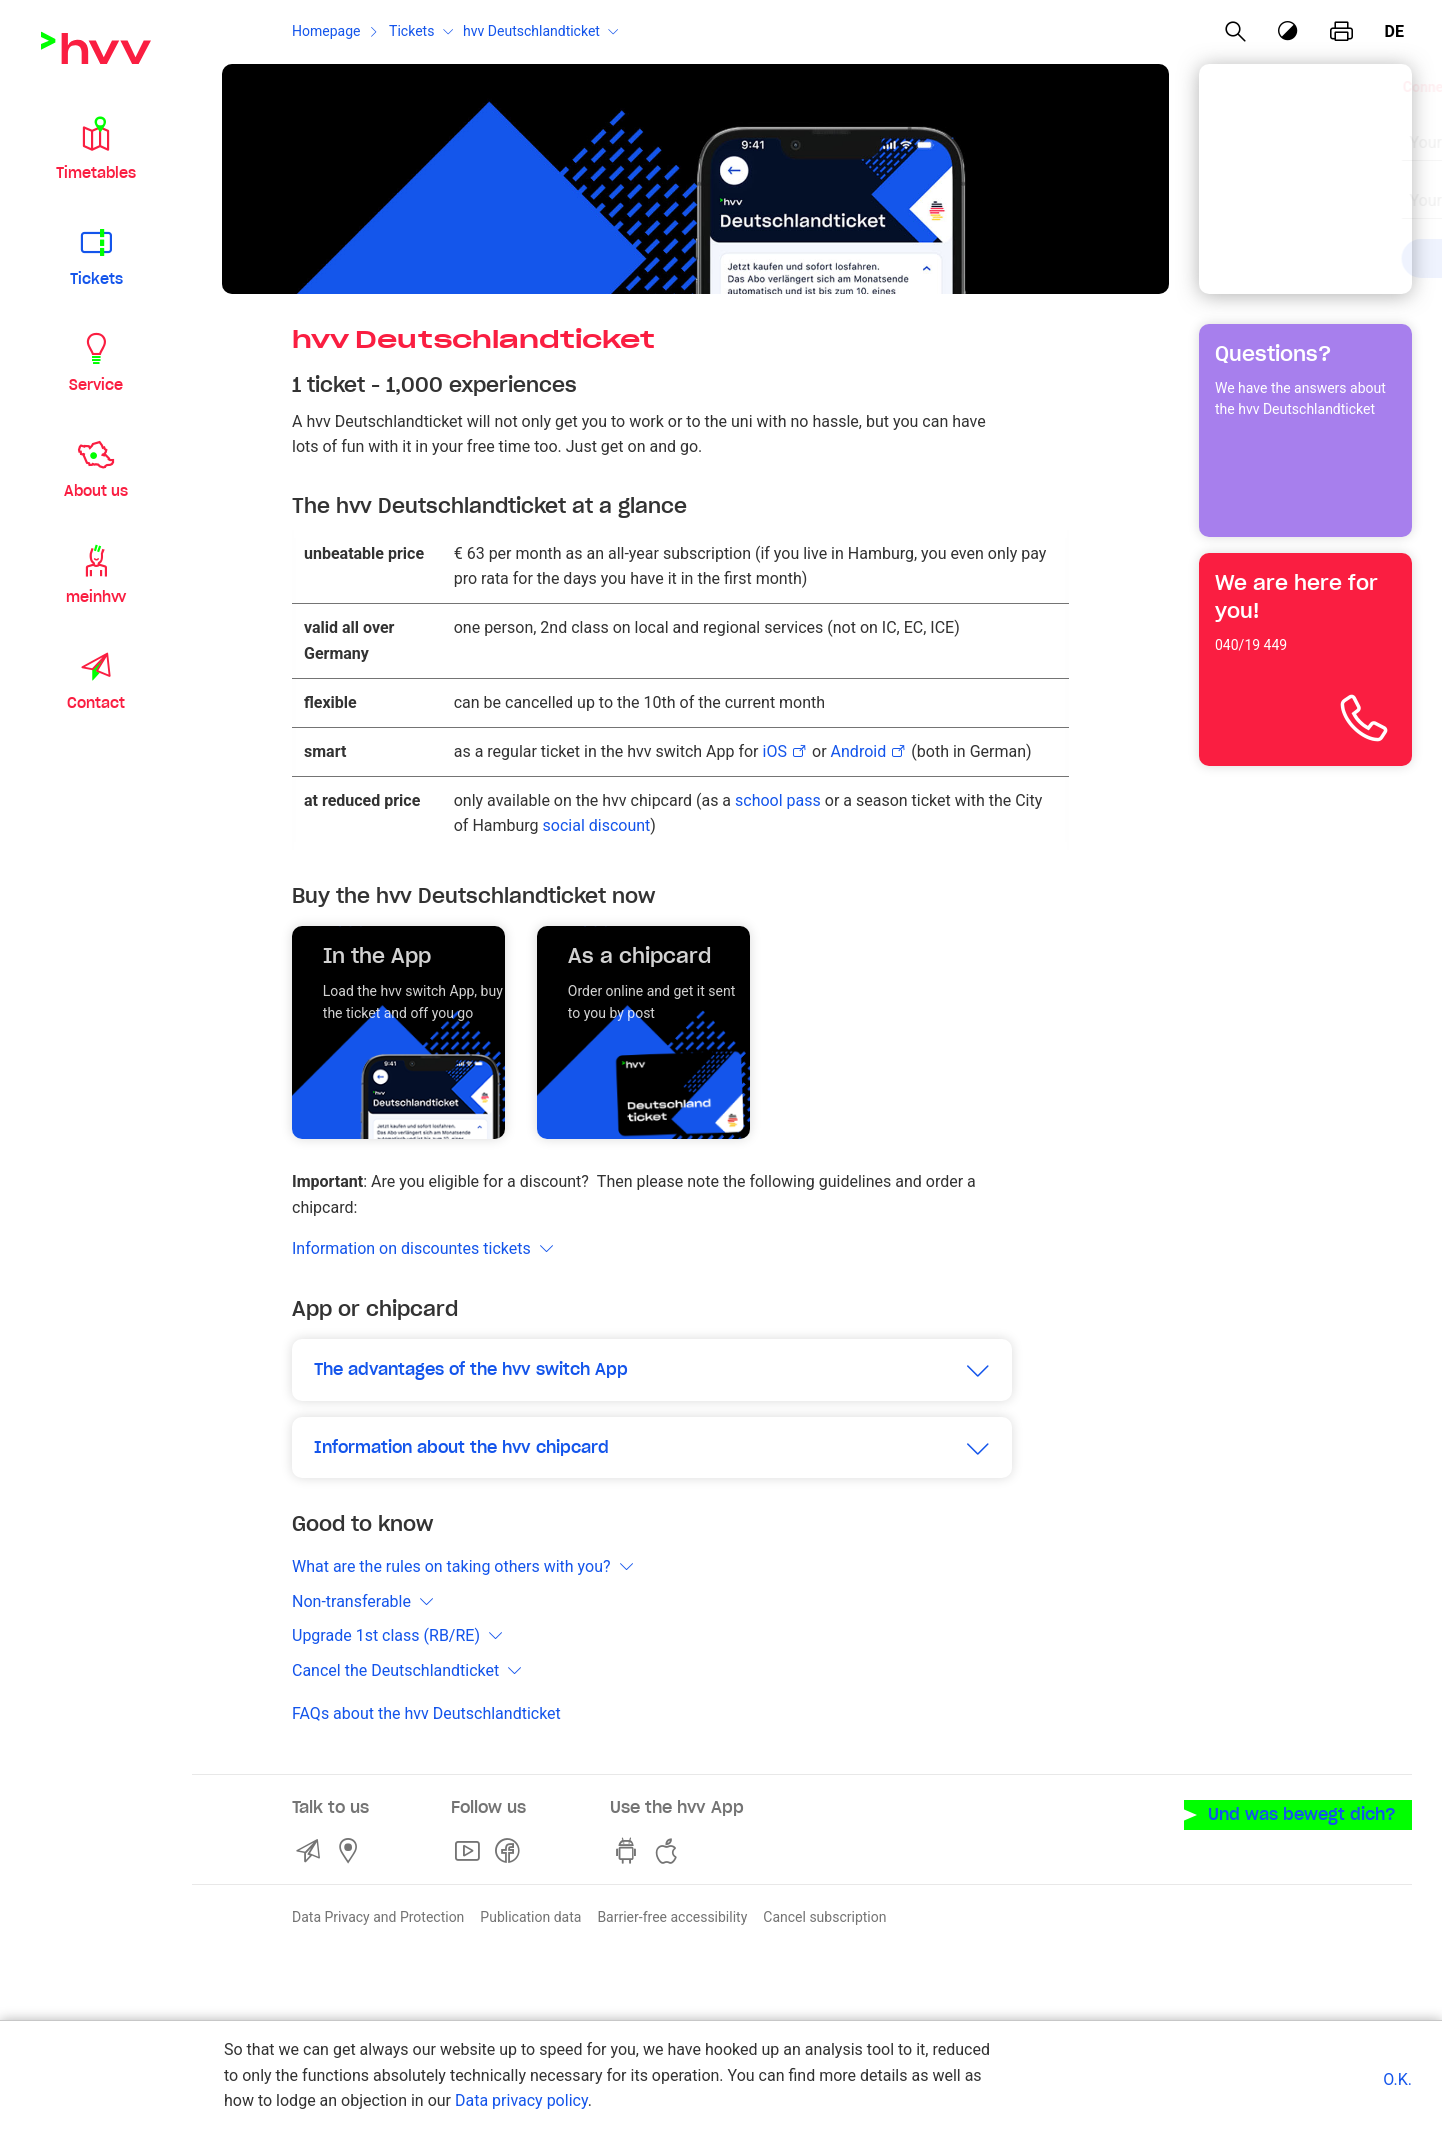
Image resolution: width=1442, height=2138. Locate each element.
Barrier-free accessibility (672, 1917)
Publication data (530, 1917)
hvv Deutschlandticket (531, 31)
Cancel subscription (824, 1917)
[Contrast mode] (1288, 31)
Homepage (326, 31)
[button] (96, 148)
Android (859, 751)
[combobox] (1288, 132)
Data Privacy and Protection (378, 1917)
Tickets (411, 31)
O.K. (1397, 2079)
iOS (775, 751)
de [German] (1394, 31)
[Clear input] (1346, 130)
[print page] (1341, 32)
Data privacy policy (521, 2100)
